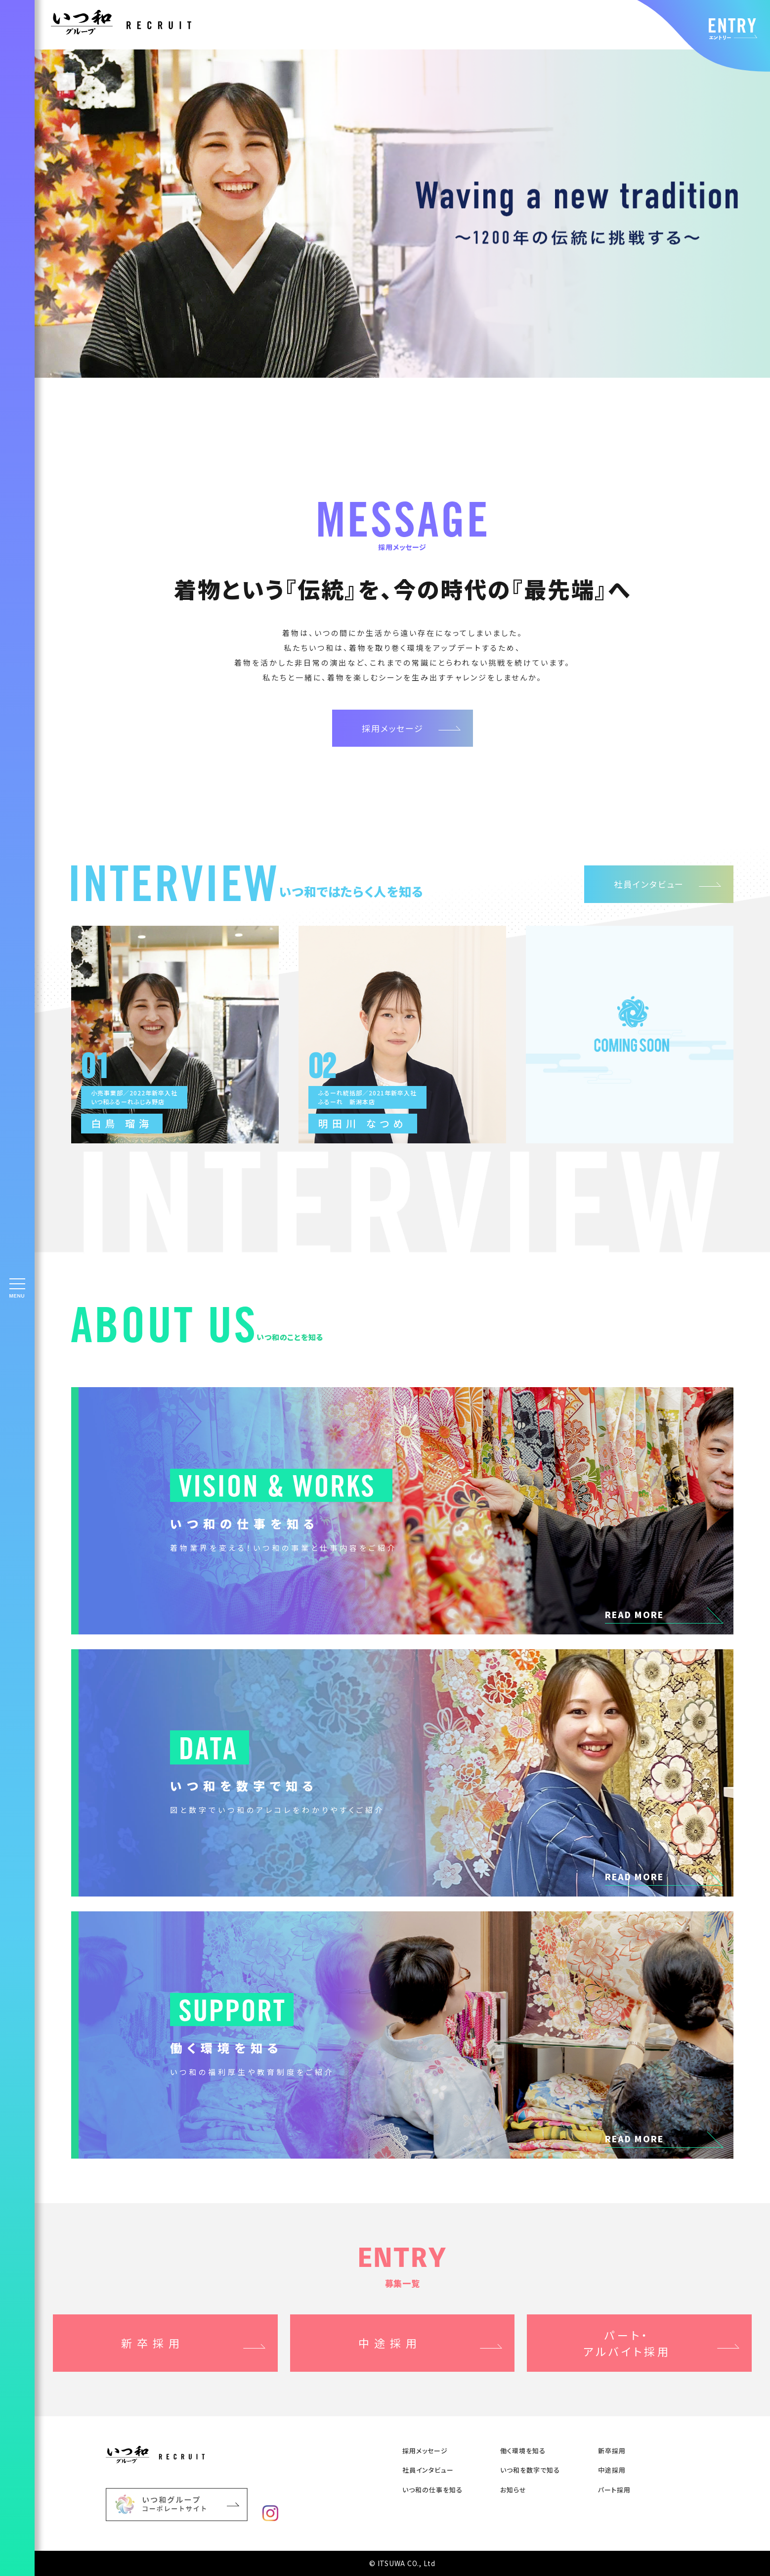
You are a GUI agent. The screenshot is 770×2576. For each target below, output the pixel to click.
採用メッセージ (393, 728)
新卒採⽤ (612, 2450)
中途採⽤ (612, 2470)
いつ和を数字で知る (530, 2470)
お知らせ (513, 2489)
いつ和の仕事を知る (432, 2489)
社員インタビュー (649, 884)
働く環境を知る (523, 2450)
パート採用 (614, 2489)
